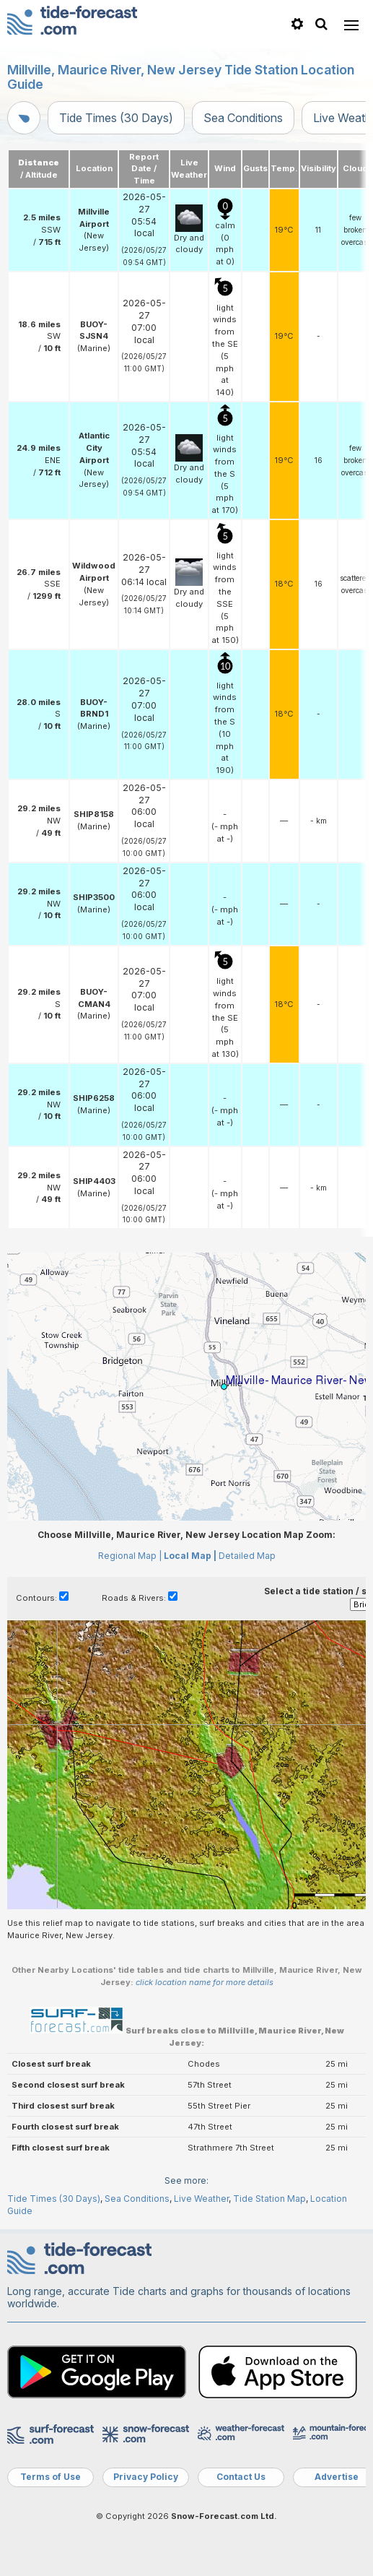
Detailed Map (247, 1555)
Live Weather (201, 2198)
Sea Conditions (243, 118)
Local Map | (190, 1555)
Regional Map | (130, 1555)
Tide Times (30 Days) (116, 118)
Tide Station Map (269, 2198)
